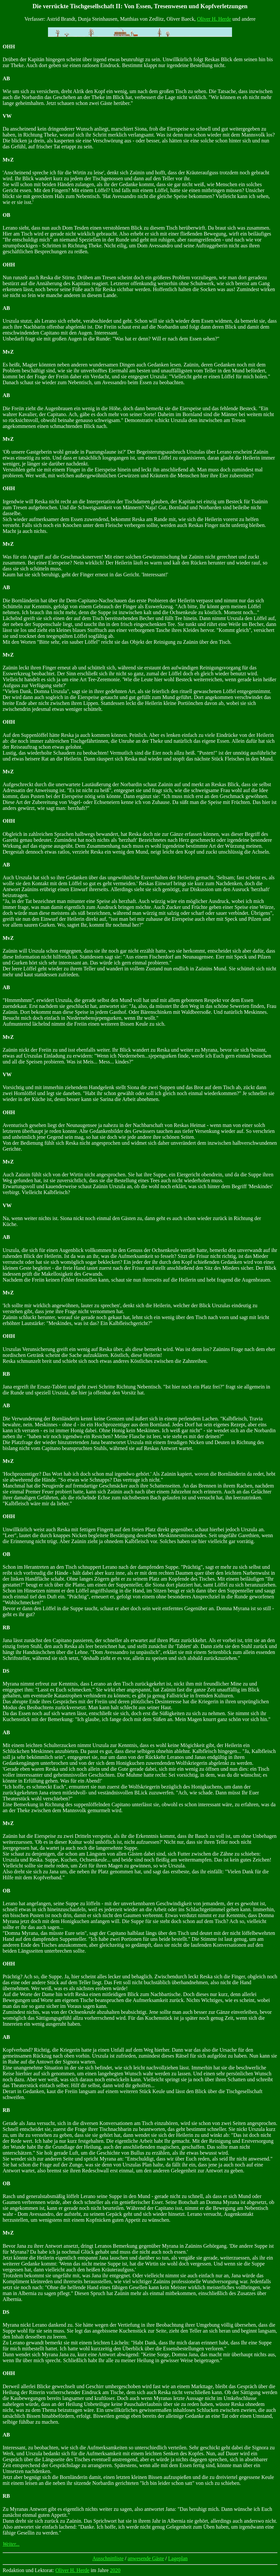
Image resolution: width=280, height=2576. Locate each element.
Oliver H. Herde (214, 19)
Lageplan (178, 2558)
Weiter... (11, 2544)
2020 (115, 2570)
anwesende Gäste (146, 2558)
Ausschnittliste (108, 2558)
